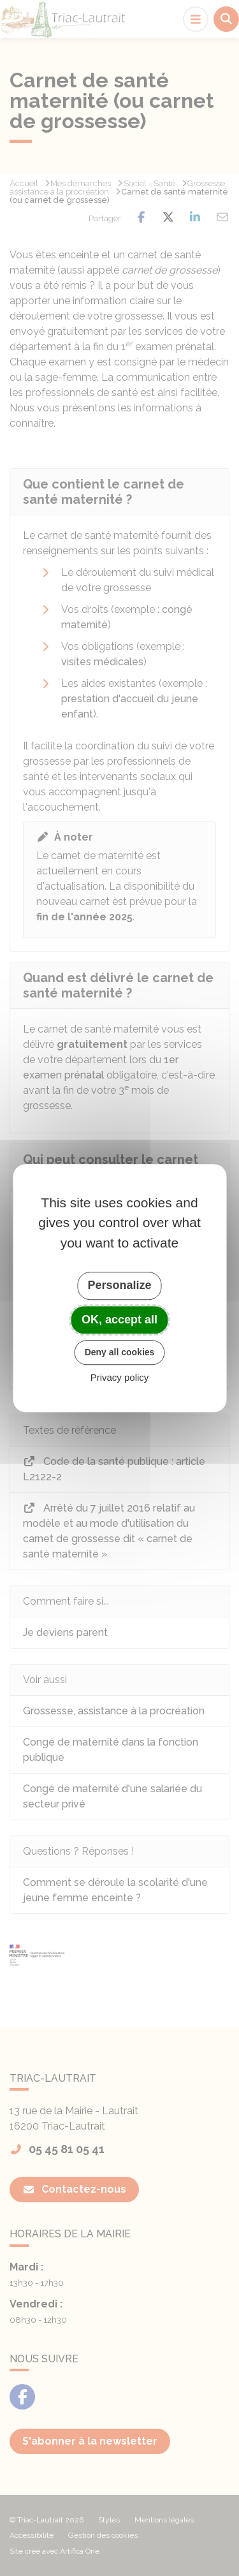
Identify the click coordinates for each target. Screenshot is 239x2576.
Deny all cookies (120, 1352)
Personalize (119, 1285)
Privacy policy (120, 1377)
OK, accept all (119, 1319)
